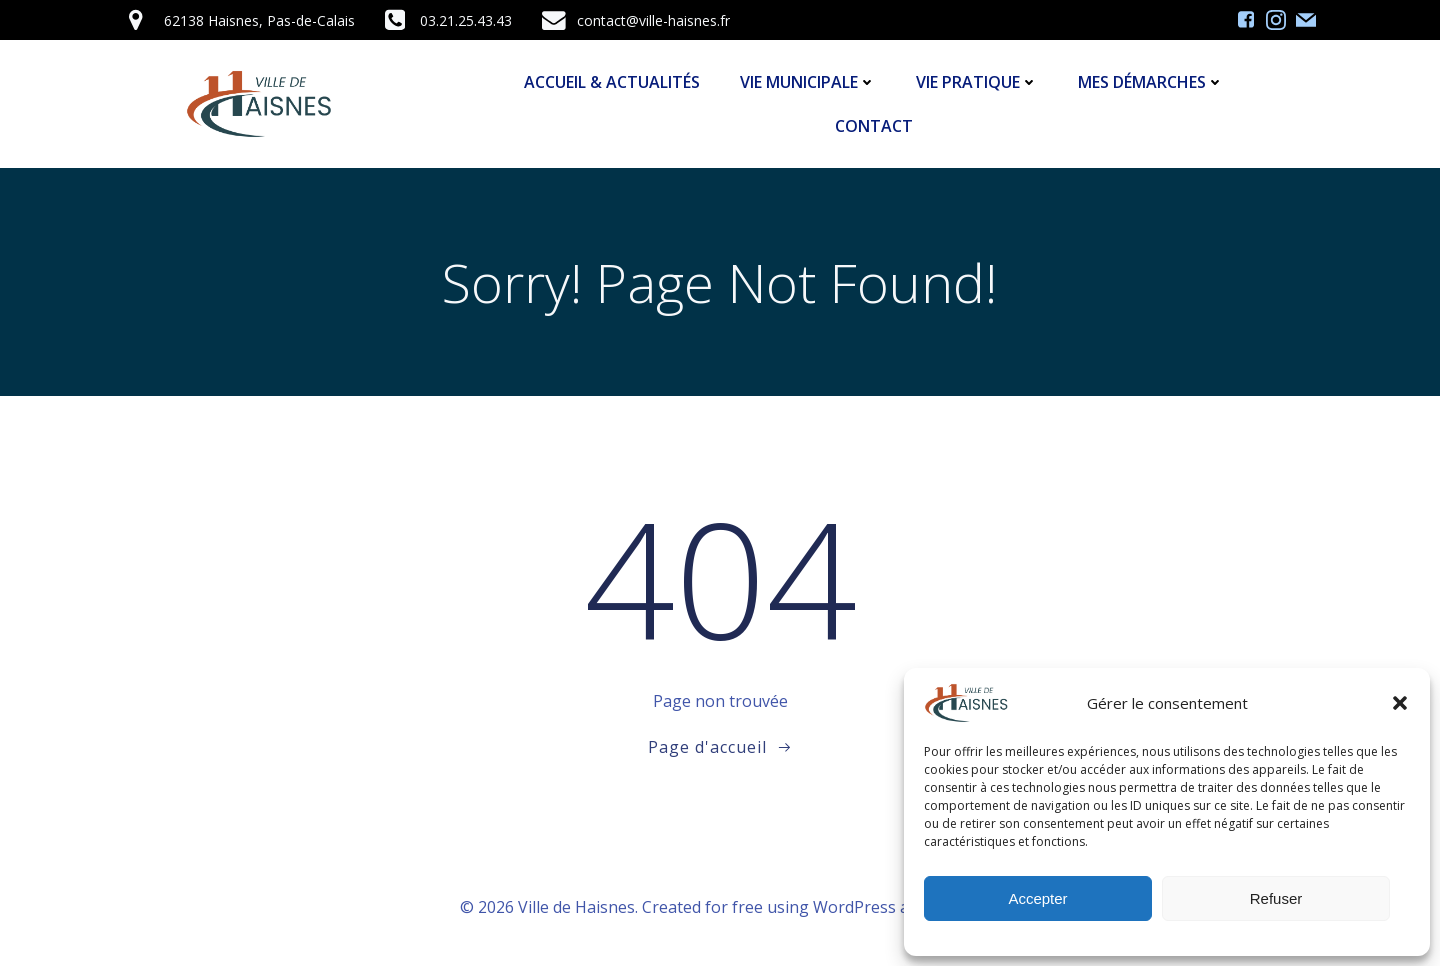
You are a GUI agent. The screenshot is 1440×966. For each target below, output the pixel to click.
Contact (874, 126)
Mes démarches (1151, 82)
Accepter (1037, 898)
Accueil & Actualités (612, 82)
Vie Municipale (808, 82)
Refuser (1276, 898)
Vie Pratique (977, 82)
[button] (1400, 703)
